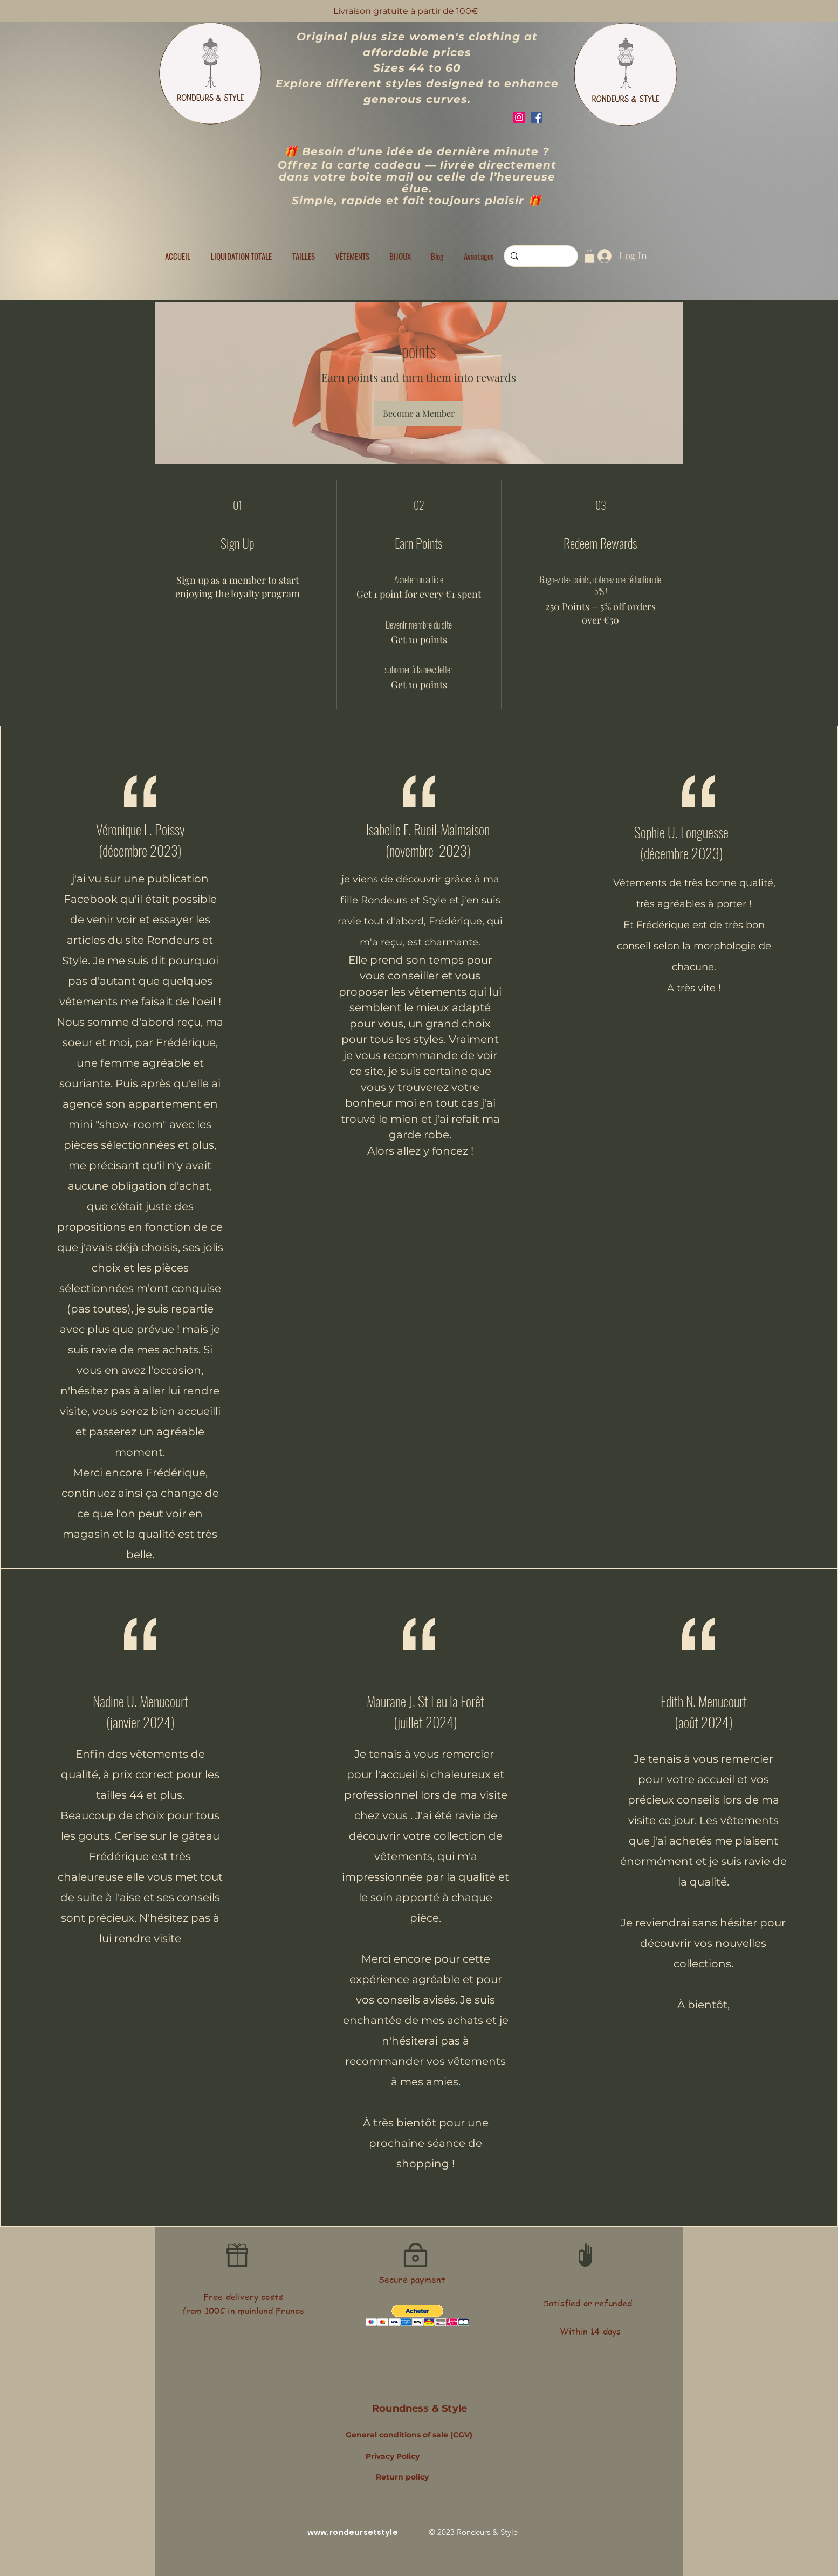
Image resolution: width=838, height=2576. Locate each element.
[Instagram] (519, 117)
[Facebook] (536, 117)
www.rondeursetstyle (352, 2532)
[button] (303, 256)
